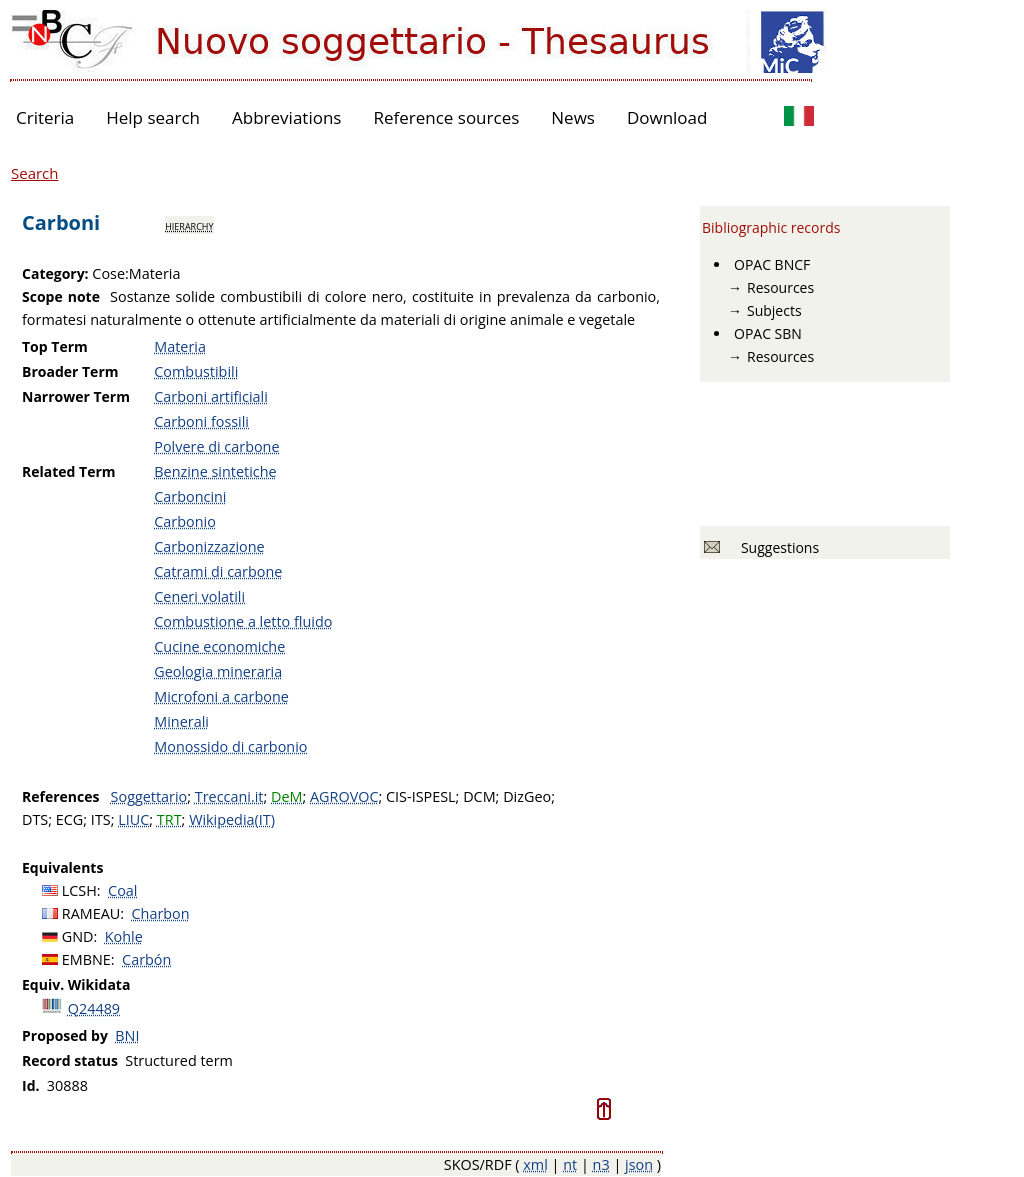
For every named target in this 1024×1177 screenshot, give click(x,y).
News (573, 117)
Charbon (161, 913)
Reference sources (446, 117)
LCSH (79, 890)
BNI (127, 1035)
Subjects (774, 310)
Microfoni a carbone (221, 696)
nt (570, 1164)
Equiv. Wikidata (76, 984)
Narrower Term (76, 396)
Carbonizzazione (209, 546)
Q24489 (94, 1008)
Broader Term (70, 371)
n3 (601, 1164)
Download (667, 117)
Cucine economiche (219, 646)
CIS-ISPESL (421, 796)
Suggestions (776, 547)
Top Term (55, 346)
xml (535, 1164)
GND (78, 936)
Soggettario (149, 796)
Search (35, 173)
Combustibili (196, 371)
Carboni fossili (201, 421)
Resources (780, 287)
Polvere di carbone (216, 446)
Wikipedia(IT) (232, 819)
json (639, 1164)
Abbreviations (286, 117)
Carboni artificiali (211, 396)
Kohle (124, 936)
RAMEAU (91, 913)
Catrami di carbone (218, 571)
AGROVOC (344, 796)
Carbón (146, 959)
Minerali (181, 721)
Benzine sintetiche (215, 471)
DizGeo (527, 796)
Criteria (45, 117)
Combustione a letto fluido (243, 621)
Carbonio (185, 521)
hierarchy (189, 225)
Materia (180, 346)
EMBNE (86, 959)
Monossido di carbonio (230, 746)
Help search (153, 117)
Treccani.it (229, 796)
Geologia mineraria (218, 671)
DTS (35, 819)
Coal (122, 890)
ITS (101, 819)
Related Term (69, 471)
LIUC (133, 819)
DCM (479, 796)
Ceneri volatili (199, 596)
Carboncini (190, 496)
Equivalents (62, 867)
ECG (70, 819)
